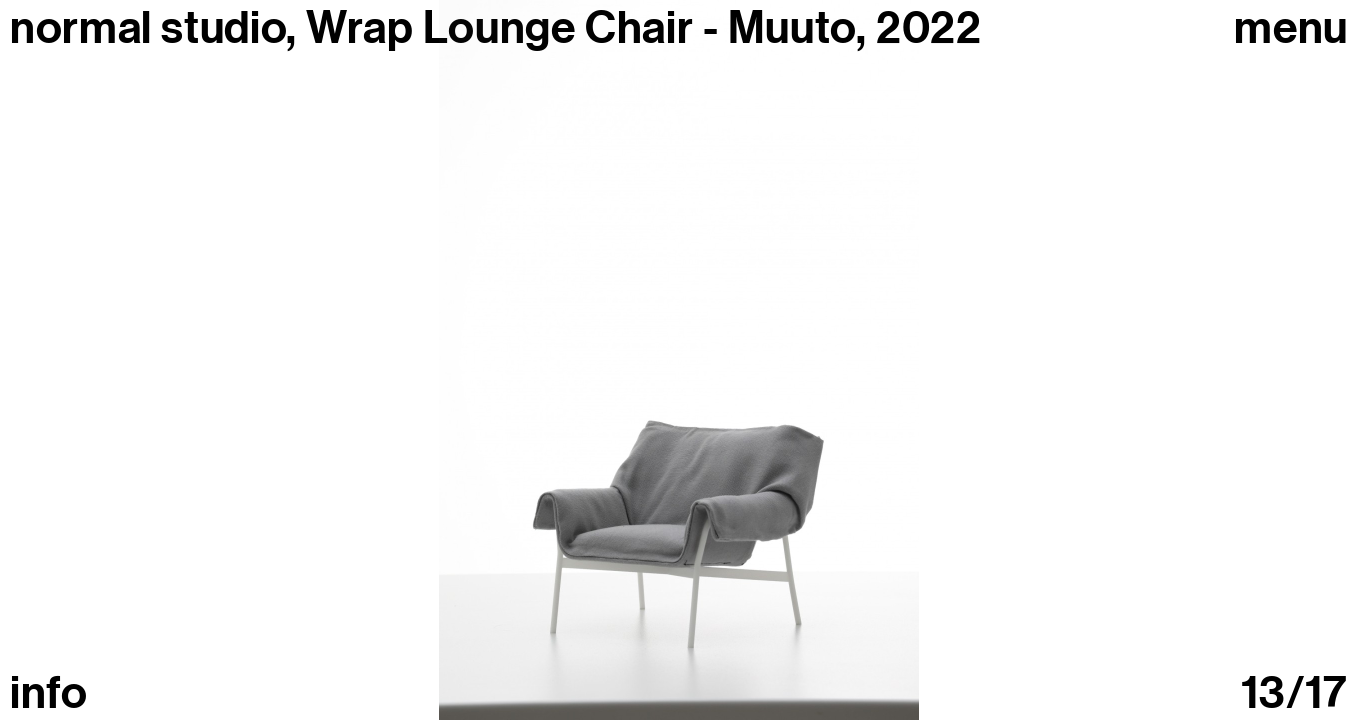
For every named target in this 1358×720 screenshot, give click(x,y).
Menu (1291, 28)
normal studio (148, 28)
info (49, 693)
